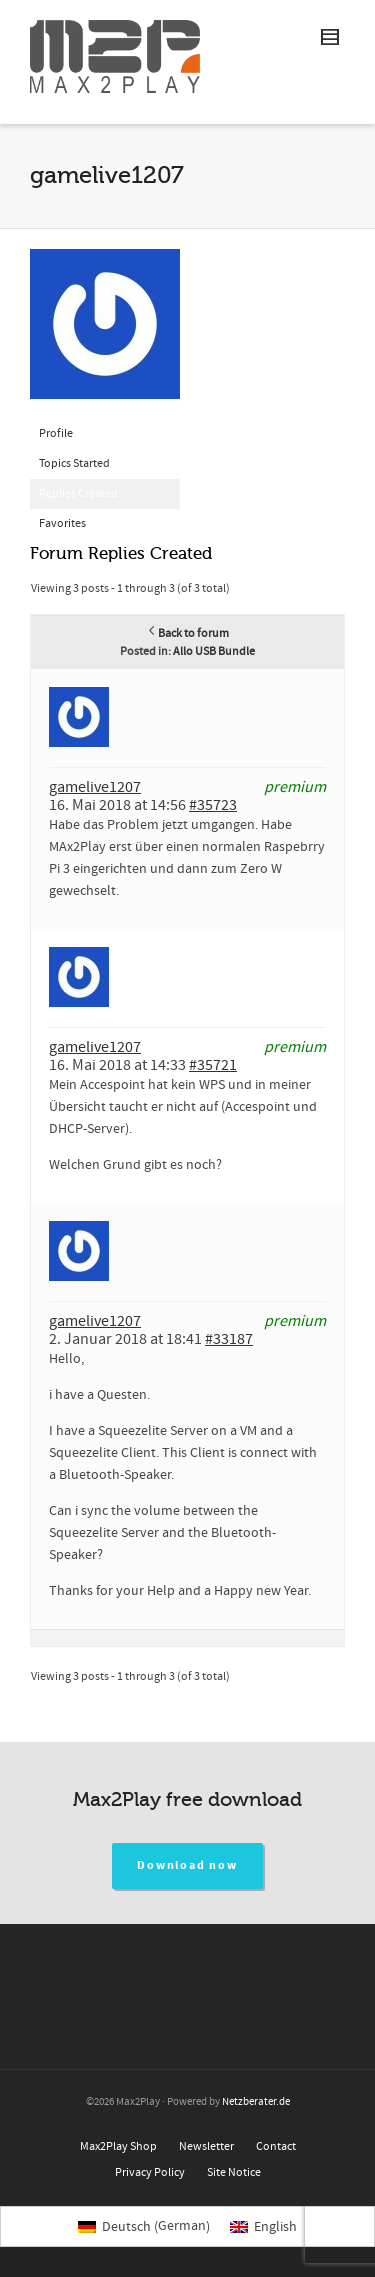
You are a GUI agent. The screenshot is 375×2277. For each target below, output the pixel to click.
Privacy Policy (150, 2172)
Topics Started (74, 463)
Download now (187, 1865)
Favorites (62, 523)
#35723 (213, 805)
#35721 (213, 1065)
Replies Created (78, 493)
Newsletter (206, 2146)
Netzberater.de (256, 2102)
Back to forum (187, 633)
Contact (276, 2146)
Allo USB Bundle (214, 651)
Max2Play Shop (118, 2146)
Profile (56, 433)
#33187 (229, 1339)
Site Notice (234, 2172)
